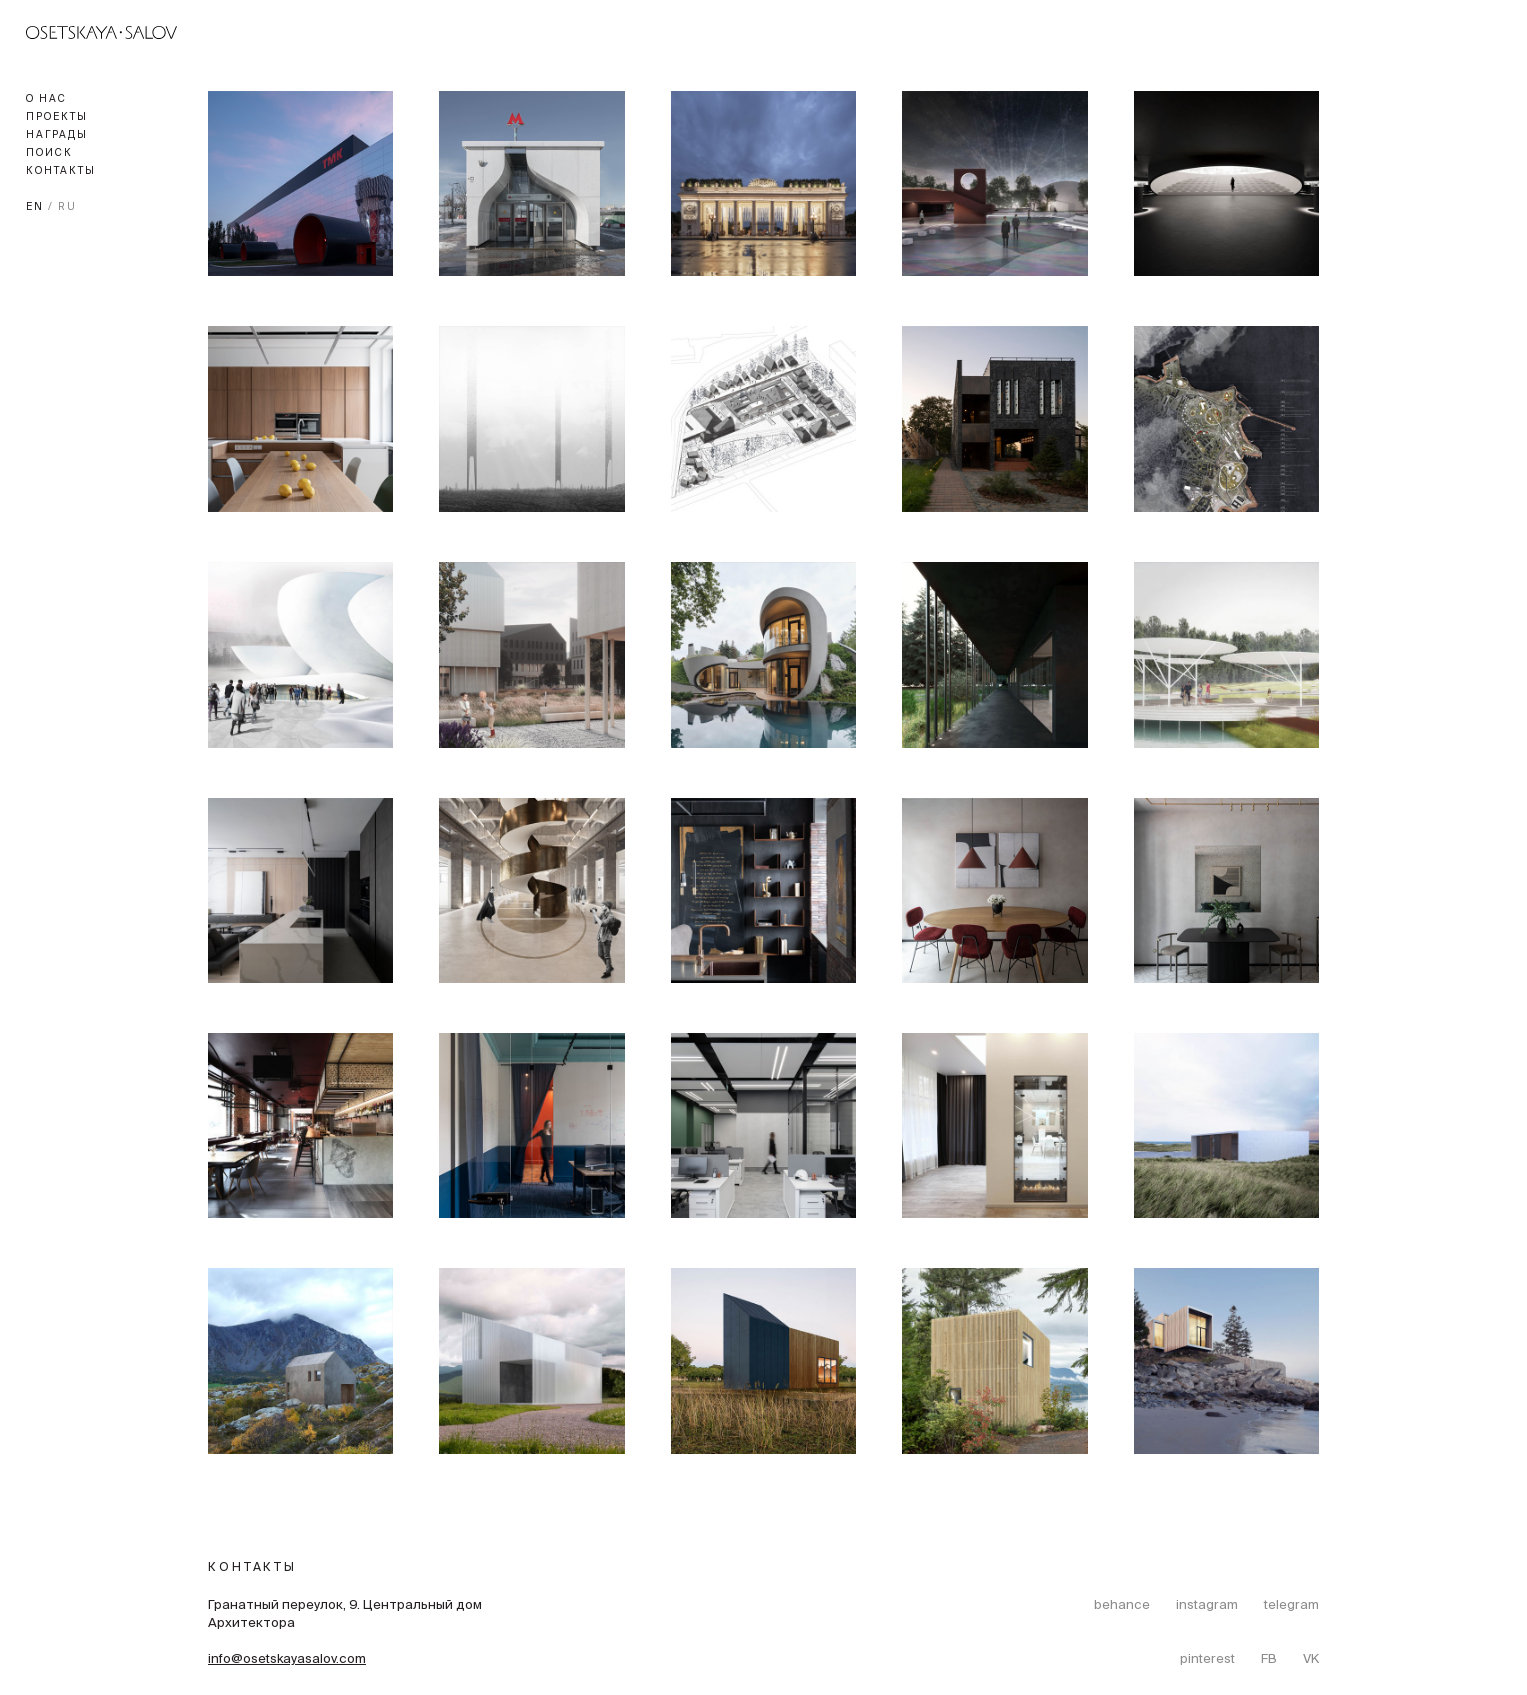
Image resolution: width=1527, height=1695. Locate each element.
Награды (57, 135)
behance (1122, 1606)
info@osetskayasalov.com (287, 1660)
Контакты (61, 171)
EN (35, 207)
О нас (46, 99)
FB (1269, 1660)
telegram (1291, 1606)
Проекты (57, 117)
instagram (1207, 1606)
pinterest (1207, 1660)
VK (1311, 1660)
